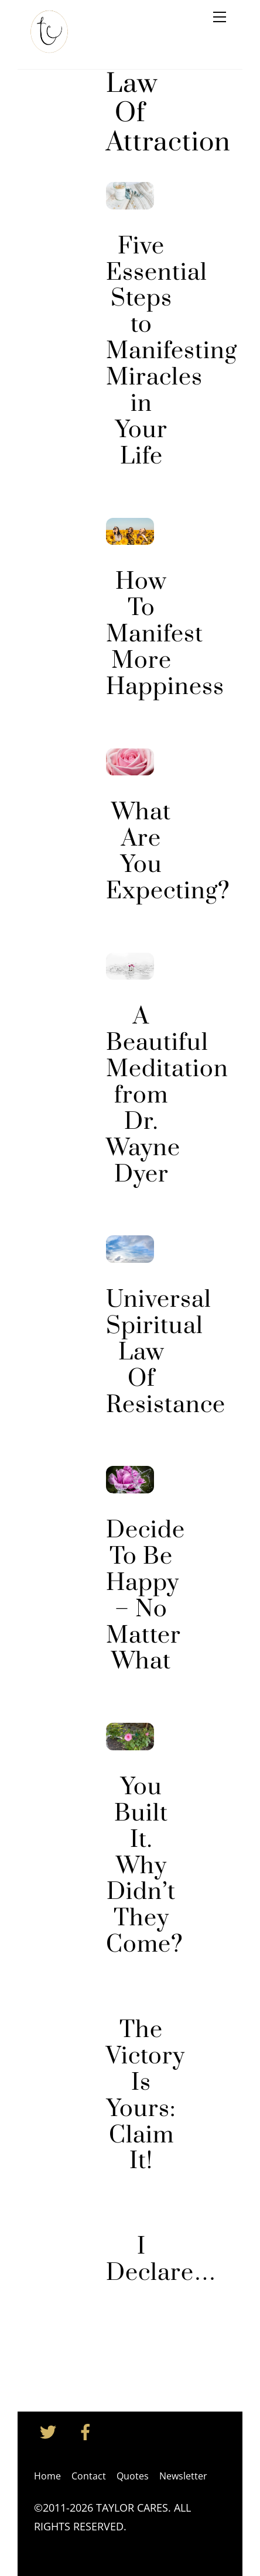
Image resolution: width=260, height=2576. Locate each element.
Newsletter (183, 2475)
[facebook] (87, 2430)
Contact (88, 2475)
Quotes (133, 2475)
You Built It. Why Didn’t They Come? (144, 1866)
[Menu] (219, 16)
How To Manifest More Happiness (165, 634)
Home (47, 2475)
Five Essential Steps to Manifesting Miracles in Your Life (171, 352)
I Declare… (161, 2260)
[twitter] (50, 2430)
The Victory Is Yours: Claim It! (145, 2095)
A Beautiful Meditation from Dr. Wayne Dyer (167, 1095)
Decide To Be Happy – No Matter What (145, 1596)
